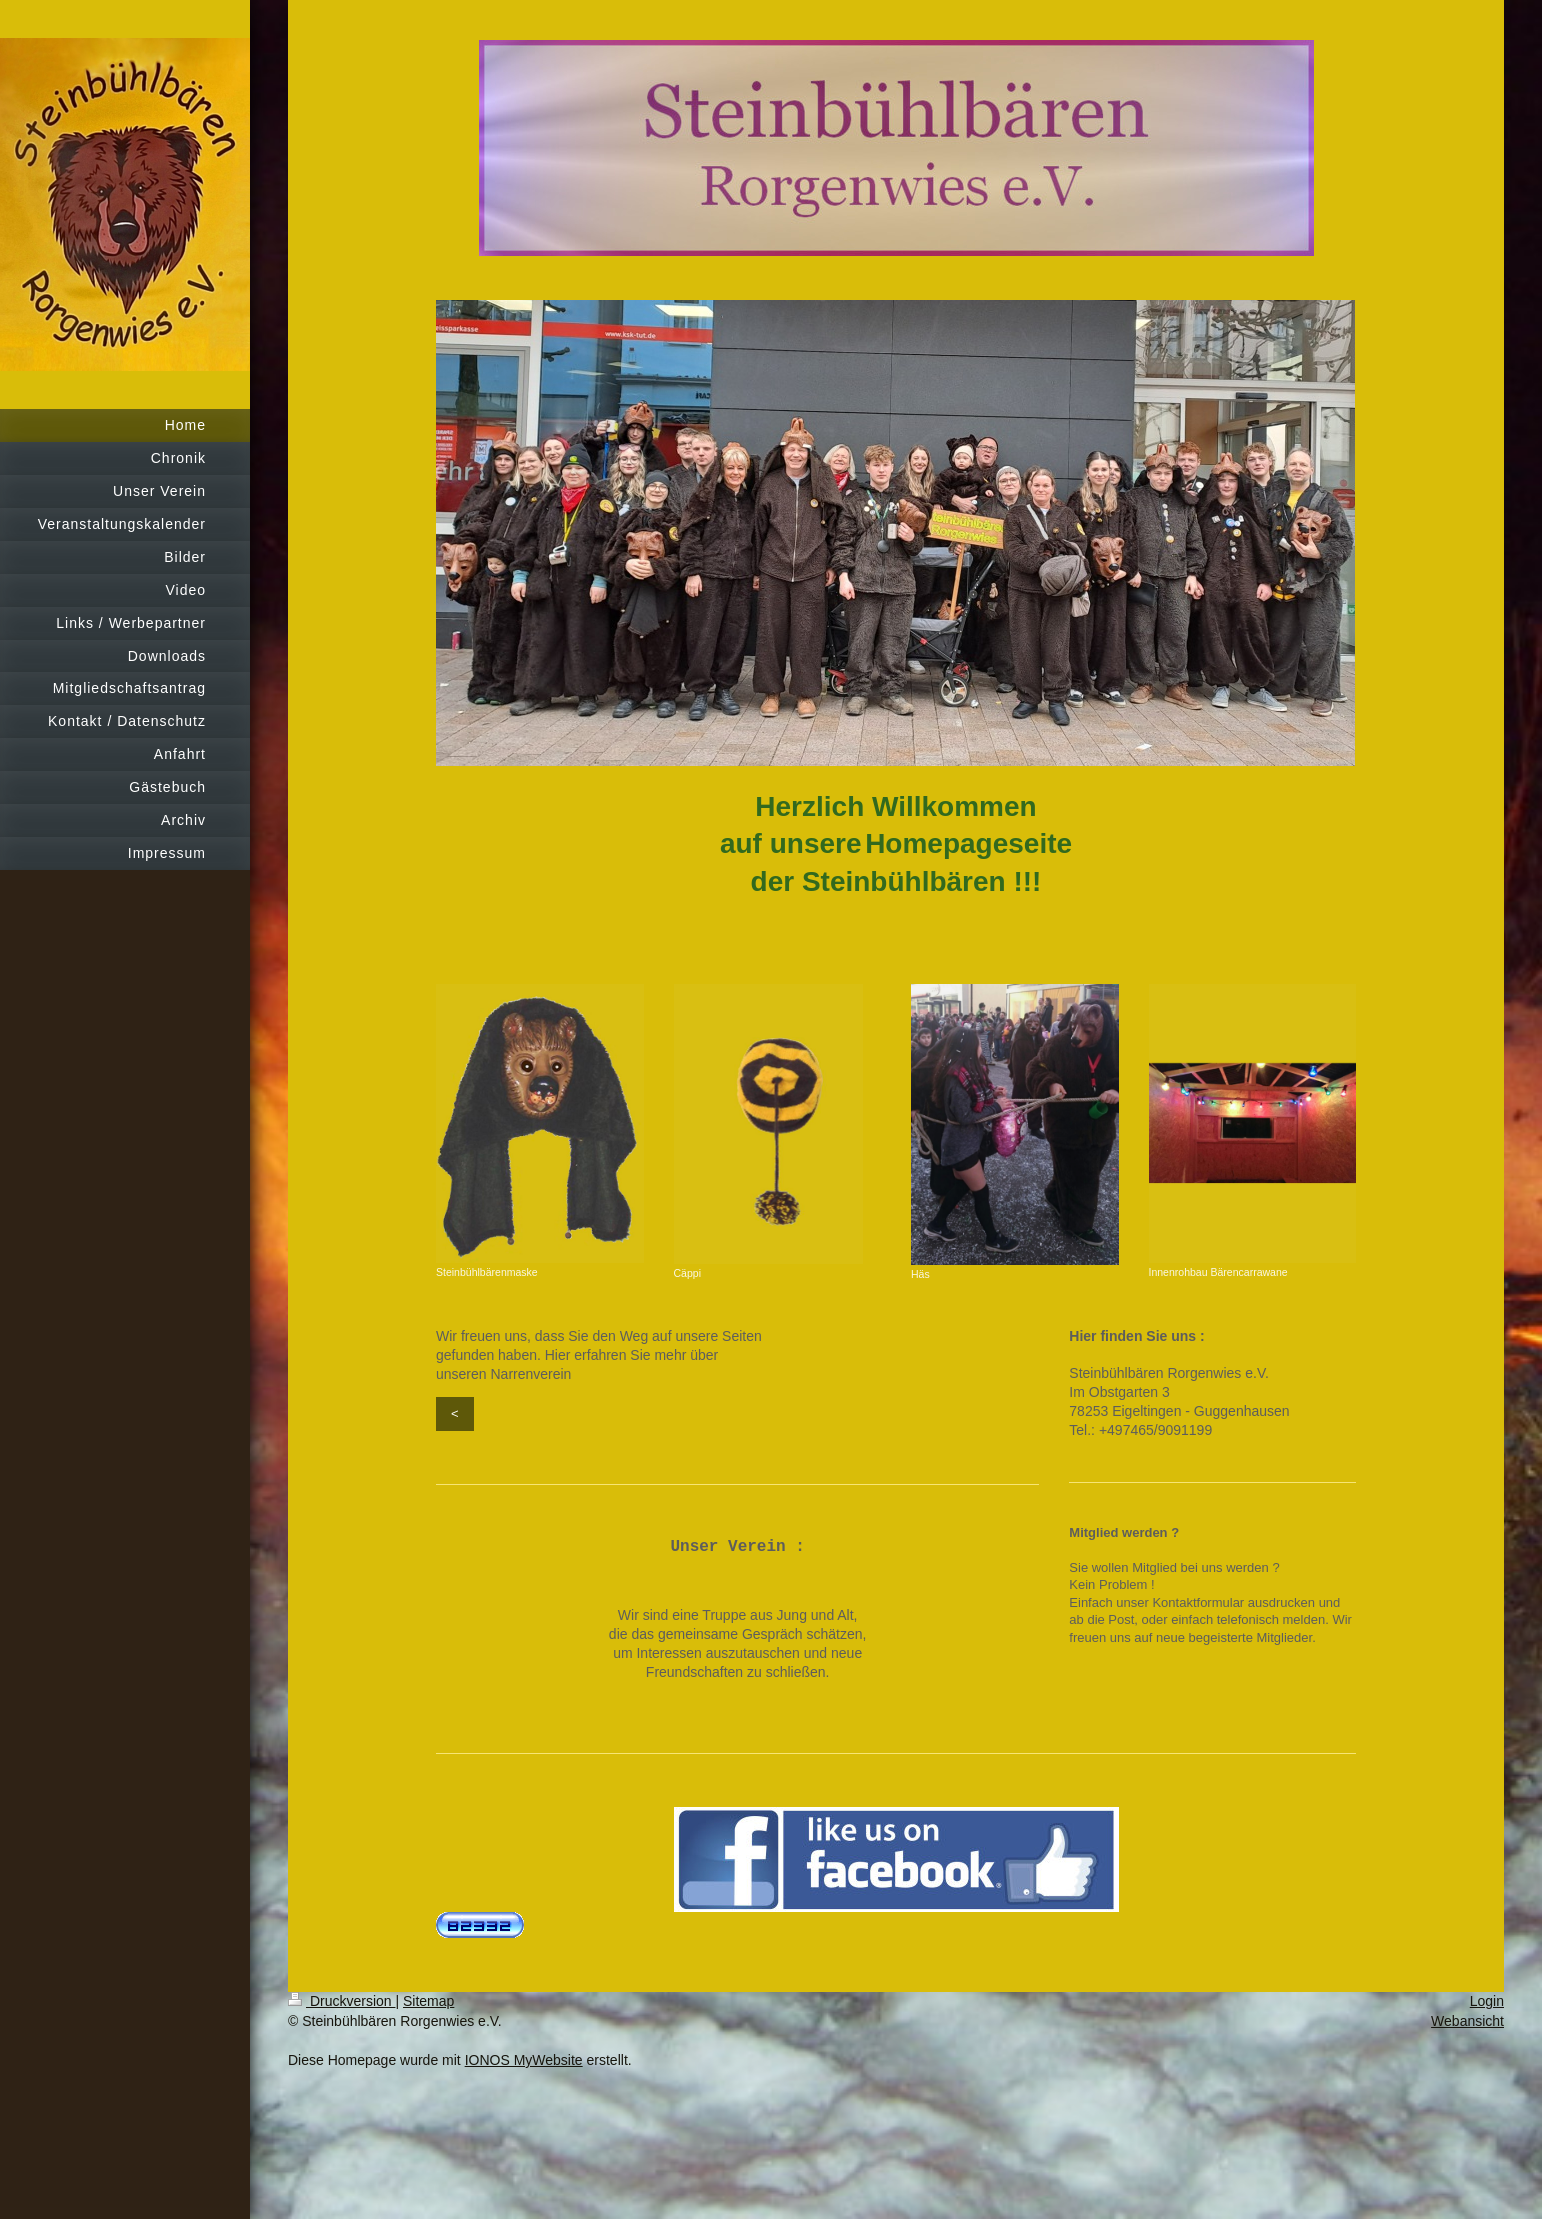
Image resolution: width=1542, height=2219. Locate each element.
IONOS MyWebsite (524, 2060)
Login (1487, 2001)
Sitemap (428, 2001)
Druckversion (341, 2001)
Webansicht (1467, 2021)
